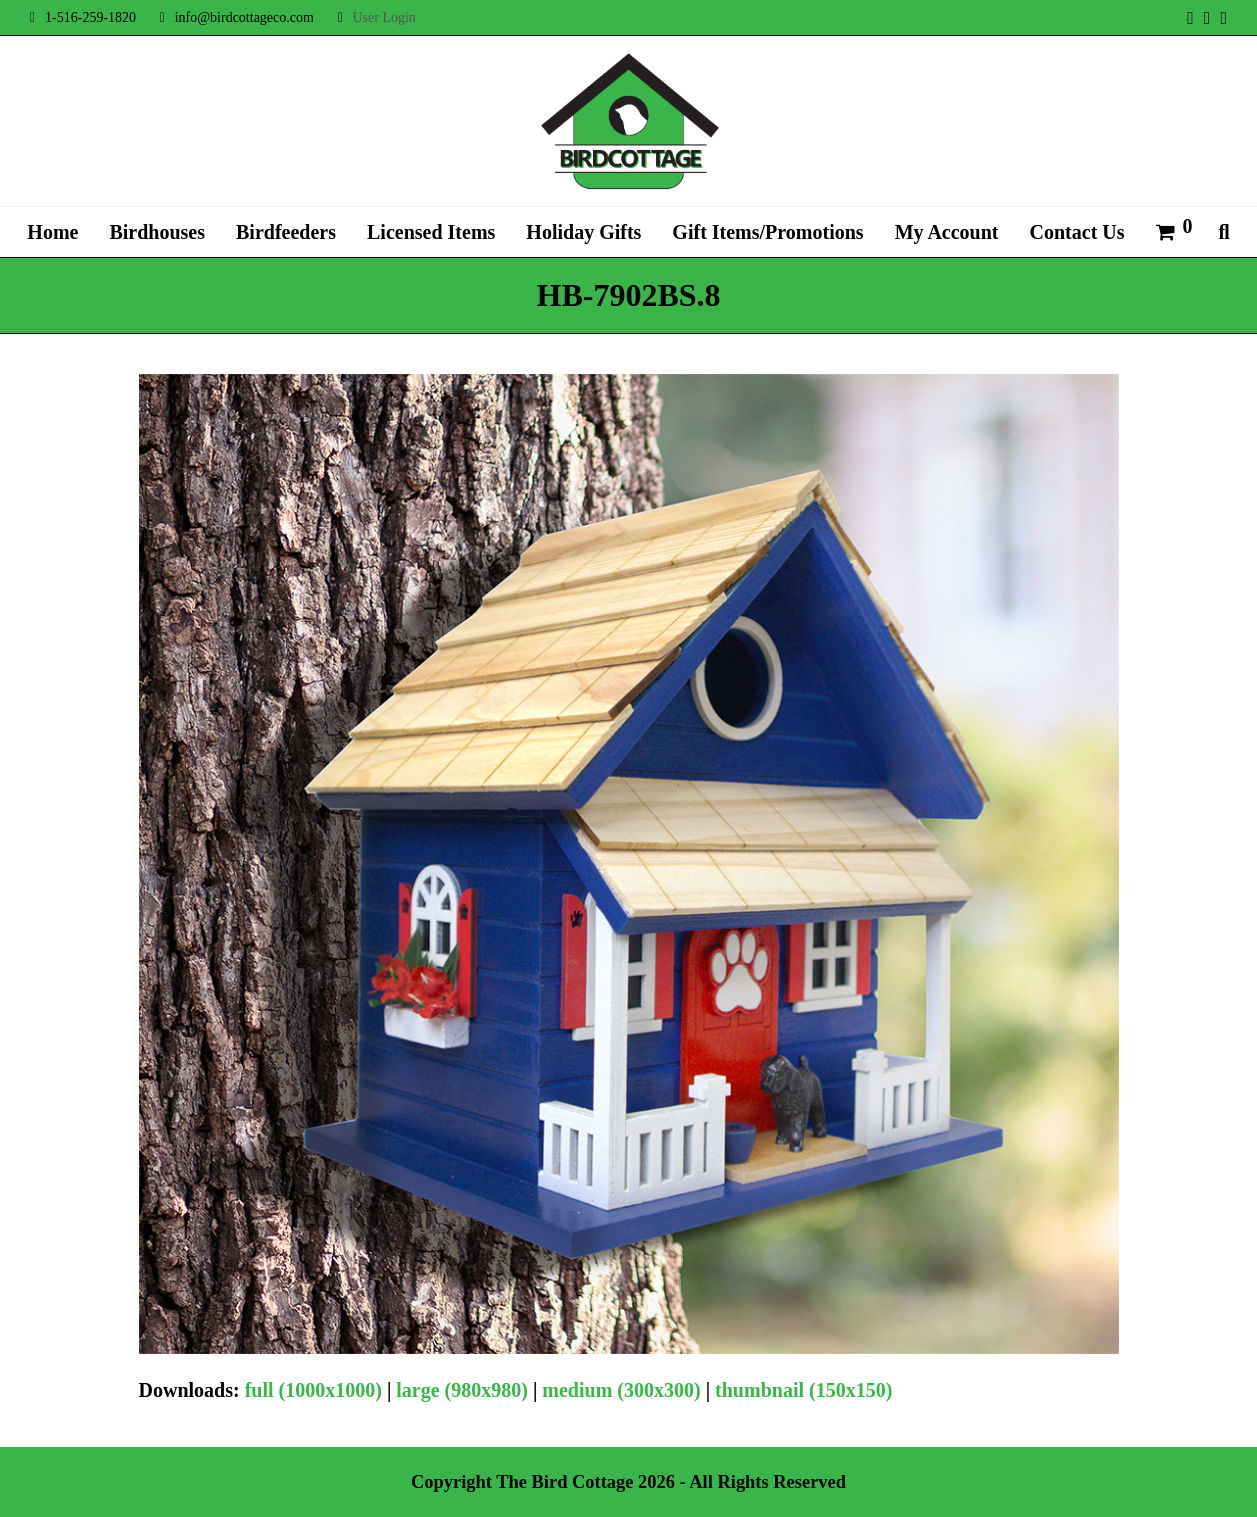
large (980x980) (462, 1390)
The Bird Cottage (564, 1482)
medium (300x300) (621, 1390)
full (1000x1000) (313, 1390)
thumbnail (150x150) (803, 1390)
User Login (383, 17)
